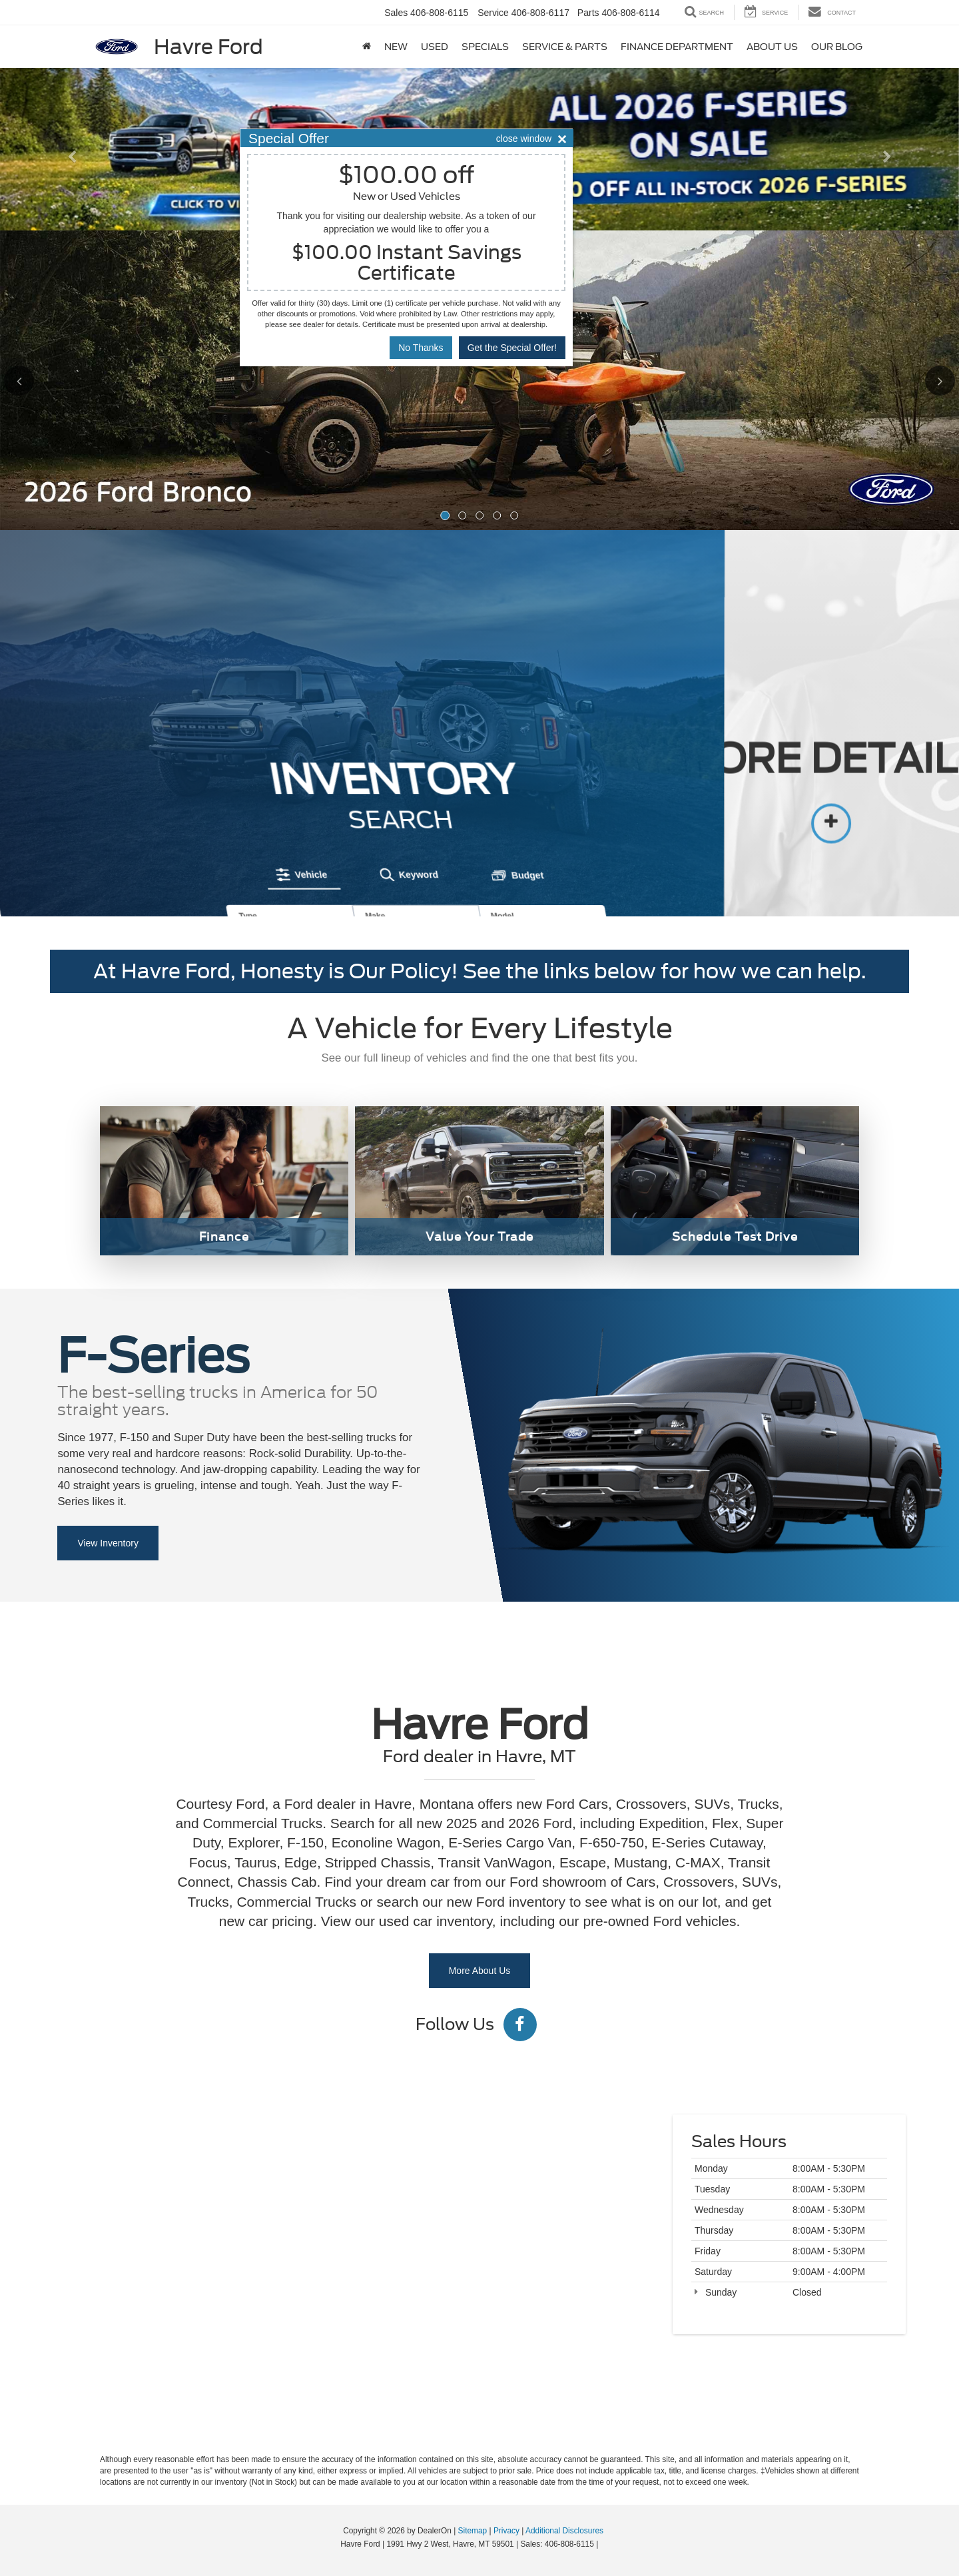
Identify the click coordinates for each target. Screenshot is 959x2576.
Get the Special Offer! (512, 347)
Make (308, 755)
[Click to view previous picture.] (43, 380)
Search (495, 816)
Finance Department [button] (677, 46)
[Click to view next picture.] (915, 380)
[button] (72, 189)
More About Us (480, 1970)
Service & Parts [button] (564, 46)
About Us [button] (772, 46)
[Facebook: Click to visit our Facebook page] (520, 2026)
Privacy (506, 2530)
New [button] (396, 46)
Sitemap (472, 2530)
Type (181, 755)
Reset (423, 816)
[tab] (242, 714)
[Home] (367, 46)
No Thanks (420, 347)
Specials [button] (485, 46)
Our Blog (836, 46)
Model (435, 755)
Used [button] (434, 46)
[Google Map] (479, 2262)
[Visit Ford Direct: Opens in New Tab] (604, 2544)
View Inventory (108, 1543)
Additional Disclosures (564, 2530)
